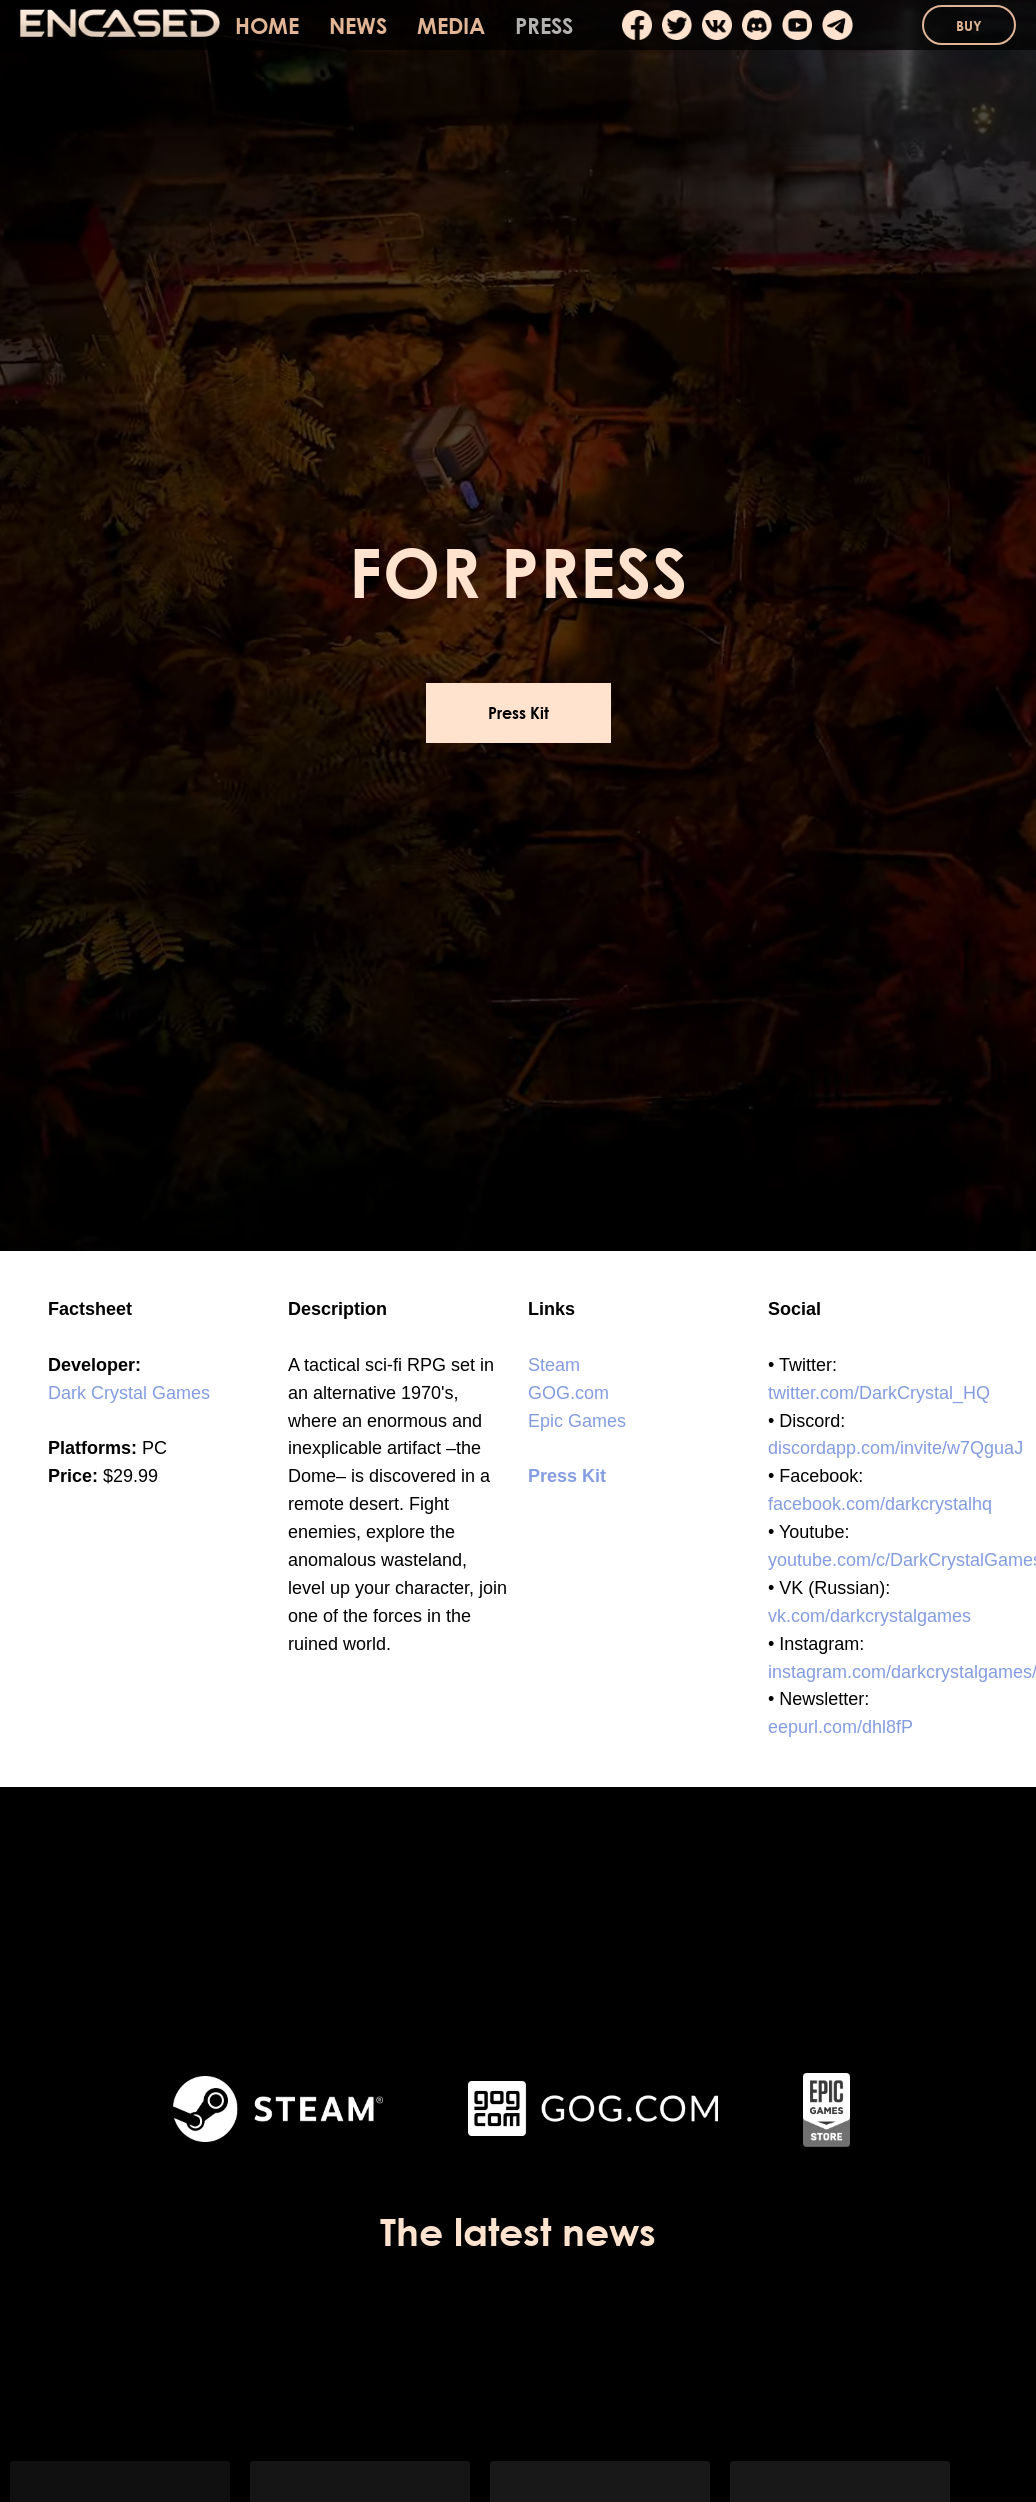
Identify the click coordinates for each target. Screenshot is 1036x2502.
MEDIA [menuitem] (451, 25)
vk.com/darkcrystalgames (869, 1616)
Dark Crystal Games (129, 1393)
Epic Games (577, 1421)
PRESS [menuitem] (544, 25)
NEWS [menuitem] (358, 25)
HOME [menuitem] (267, 25)
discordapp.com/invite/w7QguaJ (895, 1448)
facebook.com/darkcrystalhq (880, 1504)
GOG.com (568, 1393)
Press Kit (567, 1476)
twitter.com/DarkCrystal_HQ (879, 1393)
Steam (554, 1365)
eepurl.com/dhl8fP (840, 1727)
